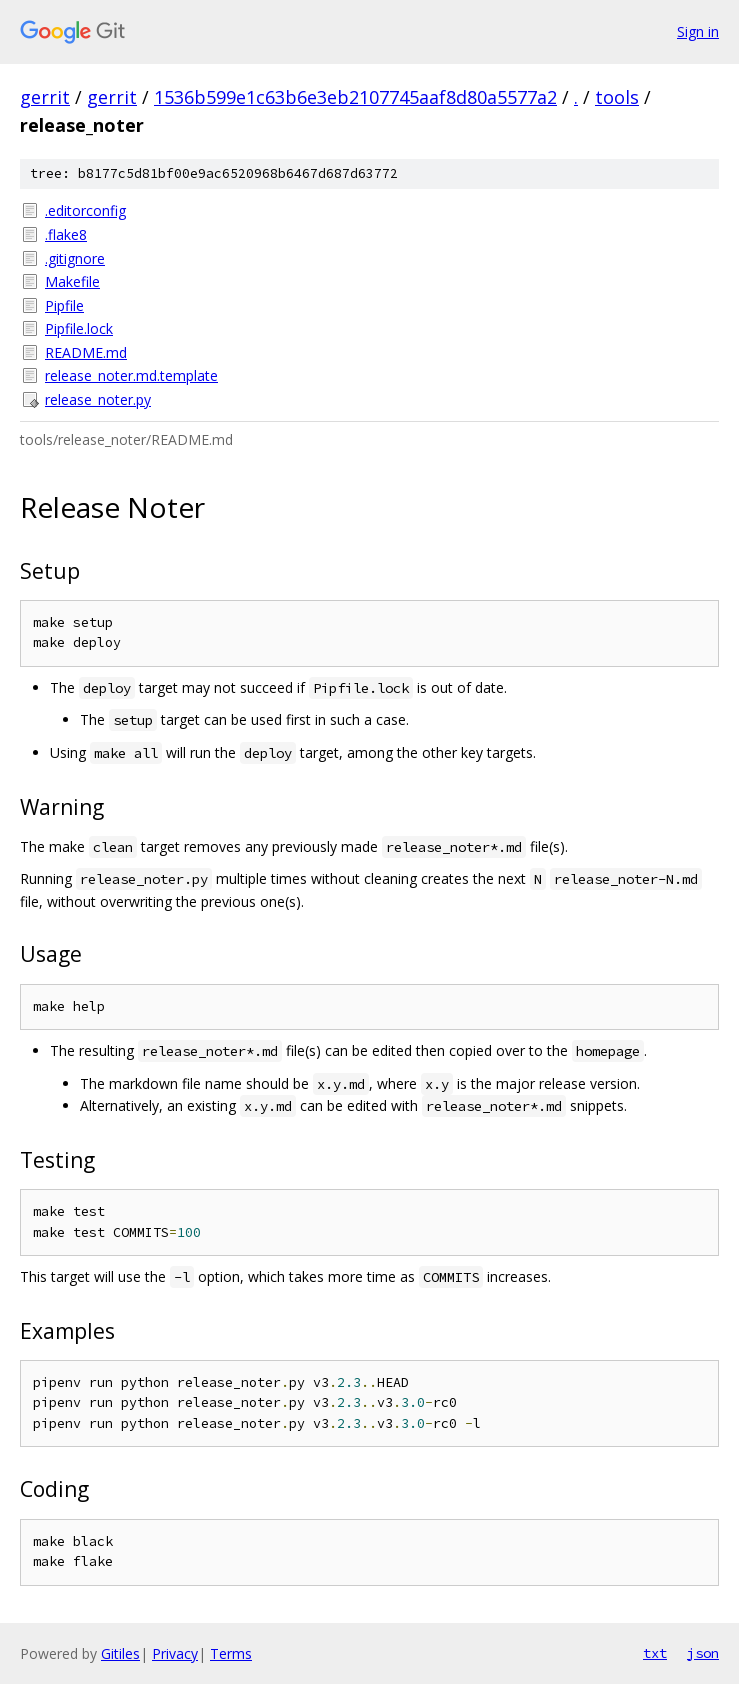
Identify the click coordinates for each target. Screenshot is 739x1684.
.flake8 (66, 234)
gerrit (45, 97)
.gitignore (75, 258)
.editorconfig (85, 210)
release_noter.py (98, 399)
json (703, 1653)
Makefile (72, 281)
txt (655, 1653)
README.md (86, 352)
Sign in (698, 31)
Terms (231, 1653)
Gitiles (120, 1653)
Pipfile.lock (79, 328)
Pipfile (64, 305)
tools (617, 97)
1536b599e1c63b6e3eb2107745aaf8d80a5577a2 (355, 97)
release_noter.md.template (131, 375)
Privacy (175, 1653)
